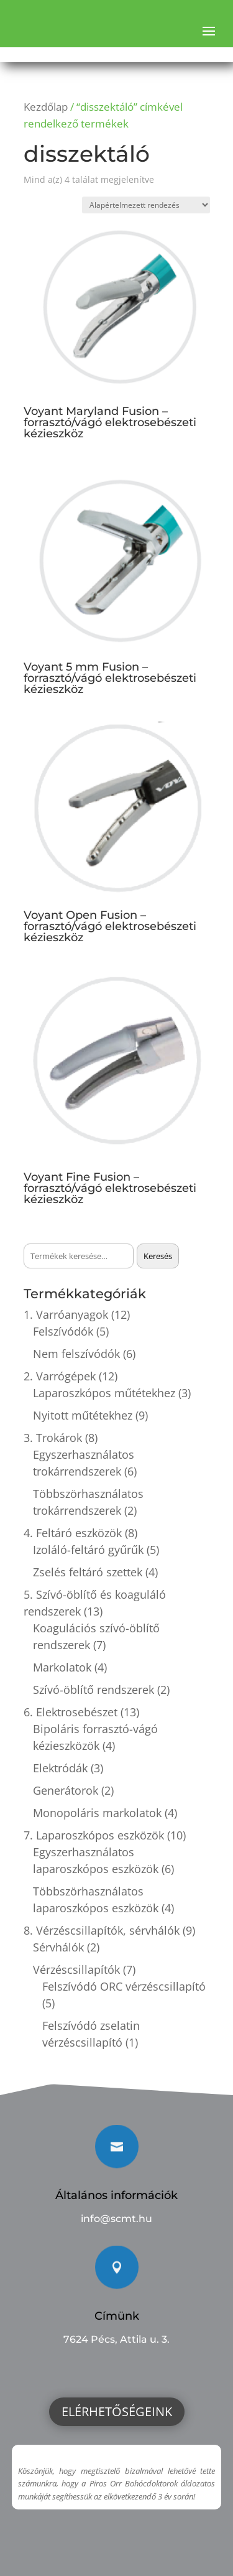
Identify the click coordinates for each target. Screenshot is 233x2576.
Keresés (158, 1256)
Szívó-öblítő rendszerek (93, 1689)
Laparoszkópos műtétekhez (104, 1392)
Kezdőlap (46, 107)
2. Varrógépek (60, 1376)
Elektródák (60, 1767)
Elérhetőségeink (117, 2411)
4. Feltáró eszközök (73, 1532)
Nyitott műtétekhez (82, 1415)
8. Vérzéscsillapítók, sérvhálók (102, 1930)
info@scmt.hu (116, 2219)
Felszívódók (63, 1331)
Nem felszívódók (76, 1353)
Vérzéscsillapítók (76, 1969)
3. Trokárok (53, 1437)
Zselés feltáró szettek (87, 1572)
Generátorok (65, 1790)
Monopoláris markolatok (97, 1812)
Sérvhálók (58, 1947)
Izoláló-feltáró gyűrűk (88, 1549)
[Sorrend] (146, 205)
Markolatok (62, 1667)
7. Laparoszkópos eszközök (94, 1835)
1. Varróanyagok (66, 1314)
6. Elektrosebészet (70, 1711)
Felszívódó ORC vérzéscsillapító (124, 1986)
